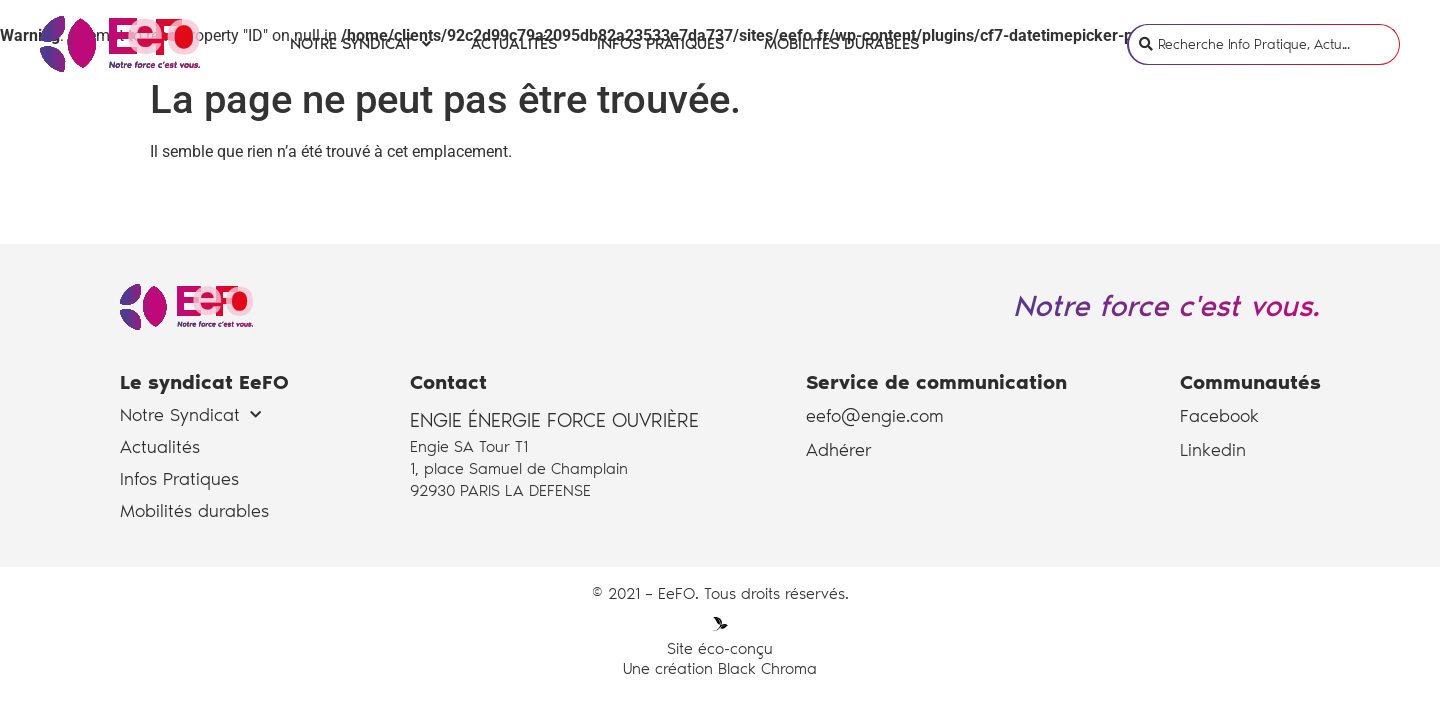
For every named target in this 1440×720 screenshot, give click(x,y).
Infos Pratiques (660, 42)
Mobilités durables (841, 42)
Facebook (1219, 416)
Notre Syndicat (360, 42)
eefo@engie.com (874, 416)
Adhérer (839, 450)
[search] (1278, 42)
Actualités (514, 42)
